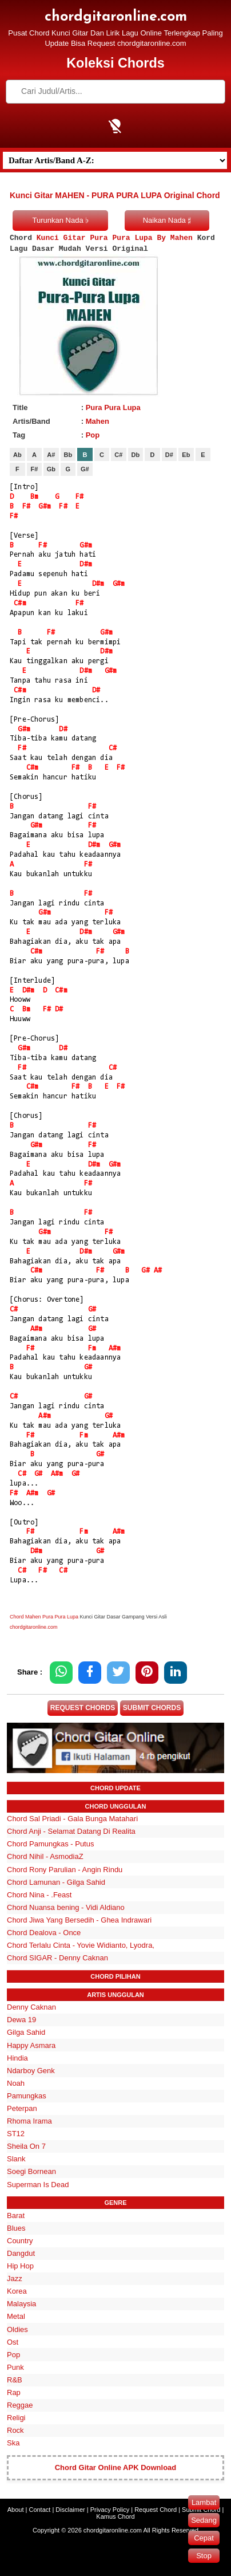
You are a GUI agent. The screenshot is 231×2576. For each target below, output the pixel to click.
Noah (16, 2083)
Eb (186, 454)
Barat (16, 2215)
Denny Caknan (31, 2007)
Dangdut (21, 2253)
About (15, 2509)
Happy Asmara (31, 2045)
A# (51, 454)
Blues (16, 2228)
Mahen (97, 421)
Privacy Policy (109, 2509)
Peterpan (22, 2108)
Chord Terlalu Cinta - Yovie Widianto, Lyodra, (80, 1945)
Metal (16, 2316)
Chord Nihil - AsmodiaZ (45, 1856)
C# (118, 454)
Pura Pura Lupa (113, 407)
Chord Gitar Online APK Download (116, 2467)
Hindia (17, 2058)
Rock (15, 2430)
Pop (93, 435)
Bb (68, 454)
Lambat (204, 2502)
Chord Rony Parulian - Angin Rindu (64, 1869)
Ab (17, 454)
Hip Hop (20, 2266)
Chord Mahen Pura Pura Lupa (44, 1617)
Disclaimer (70, 2509)
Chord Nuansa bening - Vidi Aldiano (66, 1907)
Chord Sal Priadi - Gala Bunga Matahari (72, 1818)
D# (169, 454)
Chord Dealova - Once (44, 1932)
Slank (16, 2158)
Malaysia (21, 2303)
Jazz (14, 2278)
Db (136, 454)
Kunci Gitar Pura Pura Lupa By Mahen (115, 238)
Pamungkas (26, 2095)
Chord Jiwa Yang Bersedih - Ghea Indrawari (79, 1920)
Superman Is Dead (38, 2184)
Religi (16, 2417)
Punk (15, 2367)
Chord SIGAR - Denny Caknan (57, 1957)
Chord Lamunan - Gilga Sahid (56, 1882)
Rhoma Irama (29, 2121)
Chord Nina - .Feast (39, 1894)
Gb (51, 469)
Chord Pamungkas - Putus (50, 1844)
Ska (13, 2443)
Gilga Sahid (26, 2032)
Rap (14, 2392)
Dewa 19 (21, 2019)
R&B (14, 2380)
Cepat (204, 2538)
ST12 (16, 2133)
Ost (12, 2342)
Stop (204, 2555)
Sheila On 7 (26, 2146)
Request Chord (155, 2509)
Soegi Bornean (31, 2171)
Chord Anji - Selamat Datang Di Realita (71, 1831)
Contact (39, 2509)
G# (85, 469)
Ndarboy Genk (31, 2070)
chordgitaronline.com (116, 17)
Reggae (20, 2405)
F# (34, 469)
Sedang (204, 2520)
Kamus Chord (115, 2516)
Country (20, 2240)
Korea (17, 2291)
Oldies (17, 2329)
